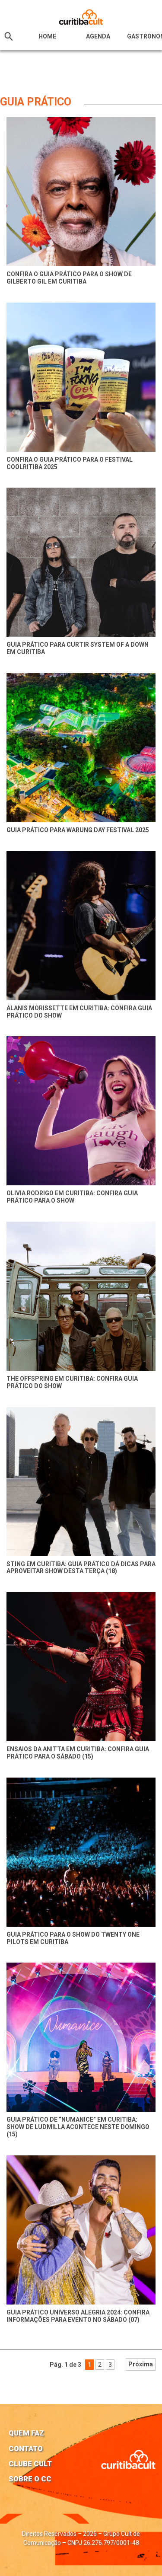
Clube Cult (30, 2463)
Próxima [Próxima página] (140, 2364)
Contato (26, 2448)
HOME (47, 36)
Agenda (98, 36)
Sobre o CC (30, 2478)
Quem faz (26, 2433)
